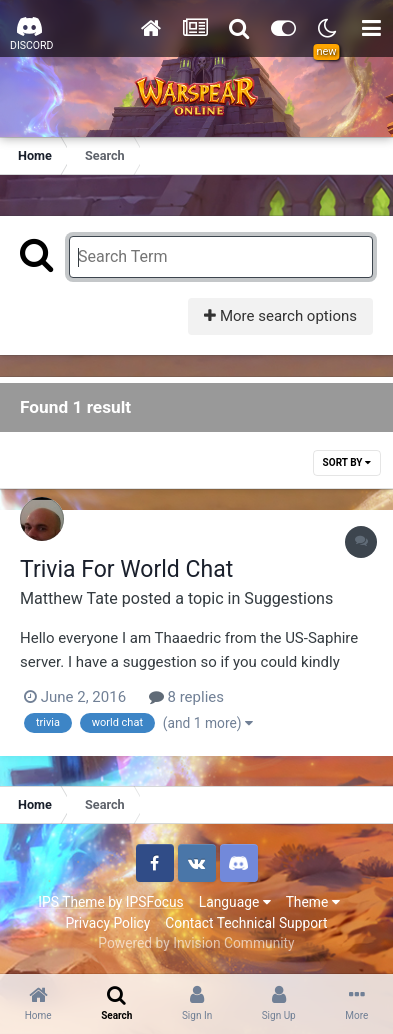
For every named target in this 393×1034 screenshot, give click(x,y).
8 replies (186, 697)
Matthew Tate (69, 598)
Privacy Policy (107, 923)
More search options (280, 316)
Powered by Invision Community (196, 943)
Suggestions (288, 598)
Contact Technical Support (246, 923)
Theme (313, 902)
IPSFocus (155, 902)
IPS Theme (71, 902)
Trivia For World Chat (126, 569)
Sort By (347, 462)
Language (235, 902)
